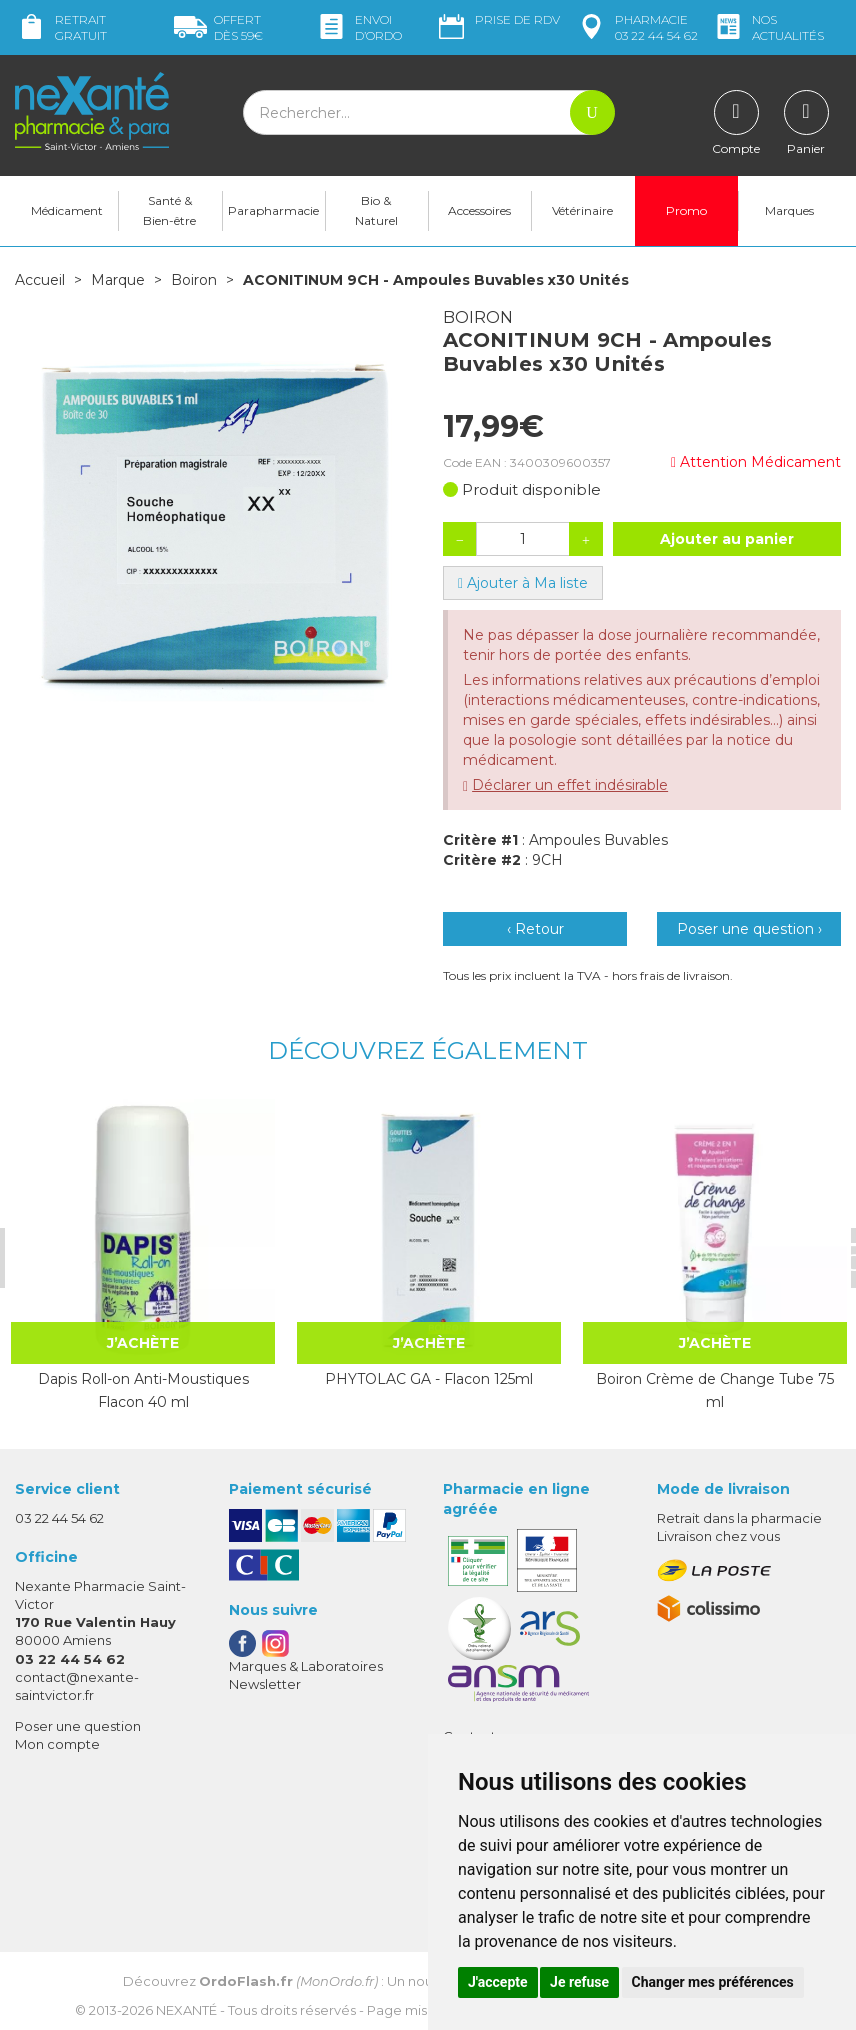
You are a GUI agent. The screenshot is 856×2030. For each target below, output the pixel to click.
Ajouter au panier (727, 539)
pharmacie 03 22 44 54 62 (636, 27)
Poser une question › (749, 929)
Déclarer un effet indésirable (570, 785)
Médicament (67, 210)
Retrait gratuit (61, 27)
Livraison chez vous (718, 1536)
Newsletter (265, 1684)
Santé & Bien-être (169, 210)
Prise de (497, 20)
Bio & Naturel (376, 210)
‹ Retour (535, 929)
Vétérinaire (582, 210)
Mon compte (57, 1744)
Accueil (40, 280)
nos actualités (768, 27)
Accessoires (479, 210)
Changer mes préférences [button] (713, 1982)
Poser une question (78, 1726)
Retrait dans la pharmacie (739, 1518)
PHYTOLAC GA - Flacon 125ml (428, 1379)
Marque (118, 280)
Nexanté (186, 2009)
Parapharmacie (273, 210)
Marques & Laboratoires (306, 1666)
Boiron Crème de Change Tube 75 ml (713, 1390)
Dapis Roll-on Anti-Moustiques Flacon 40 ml (142, 1390)
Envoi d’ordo (358, 27)
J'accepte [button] (498, 1982)
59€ (218, 27)
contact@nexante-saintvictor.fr (77, 1684)
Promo (686, 210)
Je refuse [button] (579, 1982)
